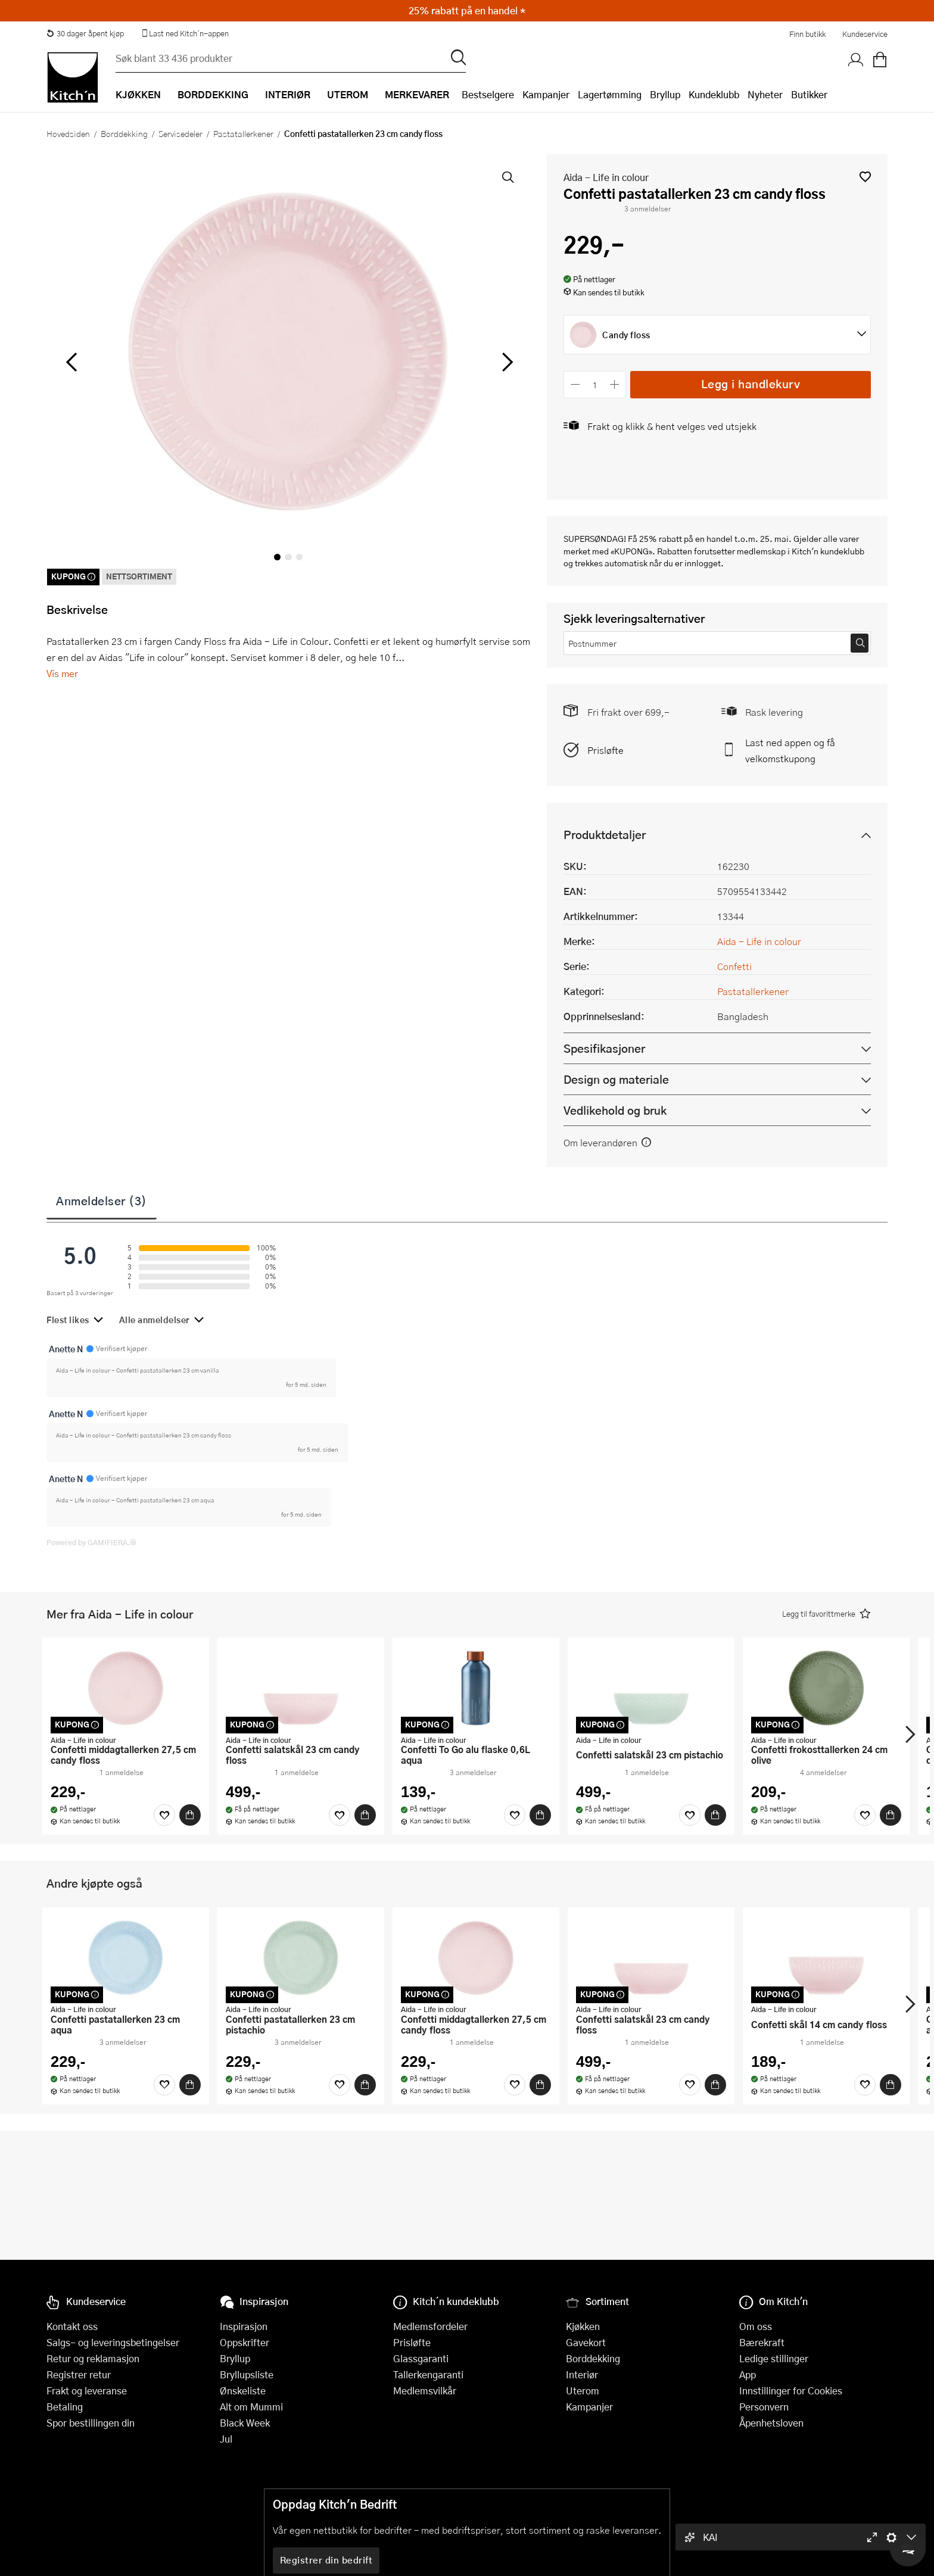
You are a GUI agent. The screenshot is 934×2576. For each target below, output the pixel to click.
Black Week (245, 2423)
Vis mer (62, 673)
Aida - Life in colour (606, 177)
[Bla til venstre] (71, 362)
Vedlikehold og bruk (615, 1110)
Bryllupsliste (246, 2374)
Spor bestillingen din (90, 2423)
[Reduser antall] (575, 384)
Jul (226, 2439)
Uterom (582, 2390)
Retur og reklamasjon (92, 2358)
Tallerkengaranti (428, 2374)
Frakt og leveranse (86, 2390)
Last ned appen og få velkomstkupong (790, 750)
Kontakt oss (72, 2326)
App (747, 2374)
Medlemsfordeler (430, 2326)
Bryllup (665, 94)
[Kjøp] (190, 1815)
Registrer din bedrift (326, 2559)
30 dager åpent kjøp (85, 33)
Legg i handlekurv (751, 383)
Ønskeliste (243, 2390)
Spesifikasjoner (604, 1048)
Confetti (734, 966)
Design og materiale (616, 1079)
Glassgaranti (421, 2358)
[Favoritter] (164, 1815)
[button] (865, 176)
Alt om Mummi (251, 2406)
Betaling (64, 2406)
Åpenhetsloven (771, 2423)
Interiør (582, 2374)
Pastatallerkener (243, 133)
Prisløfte (605, 750)
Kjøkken (583, 2326)
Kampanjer (545, 94)
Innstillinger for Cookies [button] (790, 2390)
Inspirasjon (243, 2326)
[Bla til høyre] (505, 362)
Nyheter (765, 94)
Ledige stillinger (773, 2358)
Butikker (809, 94)
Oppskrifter (244, 2342)
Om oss (755, 2326)
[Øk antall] (615, 384)
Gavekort (586, 2342)
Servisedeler (180, 133)
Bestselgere (488, 94)
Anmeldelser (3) (101, 1200)
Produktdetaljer (604, 834)
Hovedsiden (68, 133)
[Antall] (595, 384)
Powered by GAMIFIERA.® (91, 1542)
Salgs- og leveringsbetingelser (112, 2342)
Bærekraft (761, 2342)
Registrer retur (78, 2374)
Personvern (764, 2406)
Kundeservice (865, 34)
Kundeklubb (714, 94)
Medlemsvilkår (424, 2390)
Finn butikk (807, 34)
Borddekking (124, 133)
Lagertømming (610, 94)
